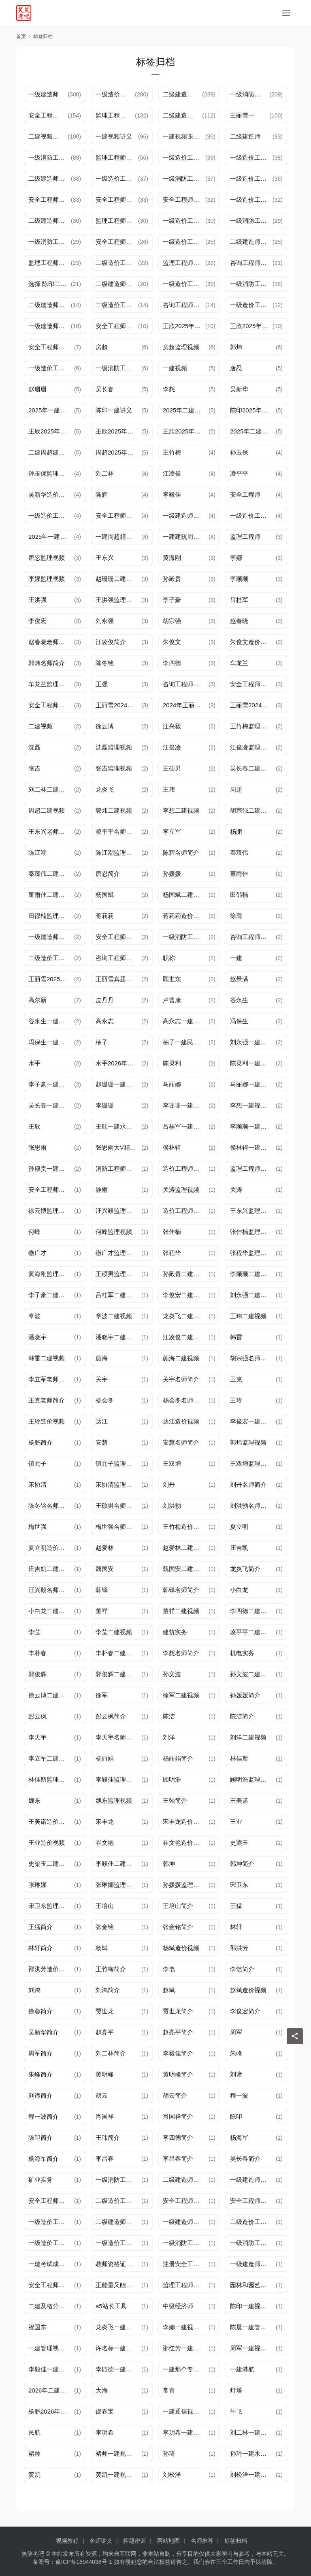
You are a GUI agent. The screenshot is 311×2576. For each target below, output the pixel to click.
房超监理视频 (181, 347)
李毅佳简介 (178, 2053)
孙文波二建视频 (251, 1674)
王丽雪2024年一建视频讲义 (118, 705)
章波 (34, 1316)
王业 (236, 1821)
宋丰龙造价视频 (184, 1821)
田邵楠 (239, 894)
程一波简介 (43, 2116)
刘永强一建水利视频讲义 (253, 1042)
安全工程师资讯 (251, 2200)
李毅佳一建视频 (49, 2369)
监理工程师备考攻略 (117, 220)
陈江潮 (37, 852)
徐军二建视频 (181, 1695)
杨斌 (102, 1947)
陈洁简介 (242, 1716)
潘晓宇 (37, 1337)
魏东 (34, 1800)
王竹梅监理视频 (251, 726)
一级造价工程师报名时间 (117, 178)
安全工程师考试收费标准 (51, 705)
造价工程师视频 (184, 1168)
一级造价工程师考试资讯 (251, 304)
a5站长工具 (111, 2306)
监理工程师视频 (251, 1168)
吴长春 (105, 389)
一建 (236, 957)
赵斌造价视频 (248, 1990)
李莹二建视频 (114, 1631)
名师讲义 (100, 2541)
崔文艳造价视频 (184, 1842)
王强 (102, 684)
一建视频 (175, 368)
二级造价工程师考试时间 (118, 2200)
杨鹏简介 (40, 1442)
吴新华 (239, 389)
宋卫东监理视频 (49, 1905)
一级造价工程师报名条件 (251, 157)
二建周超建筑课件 (51, 452)
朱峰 (236, 2053)
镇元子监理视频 (117, 1463)
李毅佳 (172, 494)
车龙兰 (239, 662)
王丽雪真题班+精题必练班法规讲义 (118, 978)
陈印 (236, 2116)
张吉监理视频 (114, 768)
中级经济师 (178, 2306)
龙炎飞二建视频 (184, 1316)
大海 (102, 2390)
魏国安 (105, 1568)
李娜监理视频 (46, 578)
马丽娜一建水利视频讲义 (253, 1084)
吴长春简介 (245, 2158)
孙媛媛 (172, 873)
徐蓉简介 (40, 2011)
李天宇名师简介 (117, 1737)
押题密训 (134, 2541)
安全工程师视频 (49, 1189)
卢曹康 (172, 1000)
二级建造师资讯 (49, 220)
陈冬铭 (105, 662)
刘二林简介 (111, 2053)
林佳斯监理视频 (49, 1779)
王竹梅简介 (111, 1969)
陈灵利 (172, 1063)
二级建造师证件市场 (186, 2179)
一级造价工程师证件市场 (253, 515)
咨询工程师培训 (251, 262)
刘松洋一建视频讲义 (253, 2474)
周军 (236, 2032)
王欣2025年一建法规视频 (186, 431)
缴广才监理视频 (117, 1252)
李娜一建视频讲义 (186, 2327)
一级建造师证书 (184, 515)
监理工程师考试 (184, 262)
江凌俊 (172, 473)
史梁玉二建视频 (49, 1863)
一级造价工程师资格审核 (184, 157)
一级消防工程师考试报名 (186, 936)
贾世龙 (105, 2011)
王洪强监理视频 (117, 599)
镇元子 (37, 1463)
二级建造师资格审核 (49, 178)
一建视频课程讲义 (184, 136)
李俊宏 (37, 620)
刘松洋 (172, 2474)
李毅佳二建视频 (117, 1863)
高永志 (105, 1021)
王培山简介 (178, 1905)
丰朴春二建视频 (117, 1653)
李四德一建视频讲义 (118, 2369)
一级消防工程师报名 (49, 157)
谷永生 (239, 1000)
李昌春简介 (178, 2158)
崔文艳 (105, 1842)
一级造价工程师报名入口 (184, 220)
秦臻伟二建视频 (49, 873)
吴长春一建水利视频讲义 (51, 1105)
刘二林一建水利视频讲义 (253, 2432)
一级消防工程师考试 (184, 178)
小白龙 (239, 1589)
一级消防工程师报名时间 (186, 2242)
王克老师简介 (46, 1400)
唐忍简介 (108, 873)
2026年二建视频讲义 (51, 2390)
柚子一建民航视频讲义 (186, 1042)
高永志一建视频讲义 (186, 1021)
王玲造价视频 (46, 1421)
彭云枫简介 (111, 1716)
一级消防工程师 (117, 2179)
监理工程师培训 (115, 115)
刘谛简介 (40, 2095)
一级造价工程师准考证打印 (251, 199)
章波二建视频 (114, 1316)
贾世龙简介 (178, 2011)
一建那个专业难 (184, 2369)
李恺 (169, 1969)
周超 (236, 789)
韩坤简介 (242, 1863)
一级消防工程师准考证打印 (251, 283)
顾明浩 (172, 1779)
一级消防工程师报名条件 (118, 368)
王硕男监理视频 (117, 1273)
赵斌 (169, 1990)
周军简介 (40, 2053)
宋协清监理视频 (117, 1484)
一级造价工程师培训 (51, 368)
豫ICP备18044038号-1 (83, 2562)
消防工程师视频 (117, 1168)
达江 (102, 1421)
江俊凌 (172, 747)
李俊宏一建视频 (251, 1421)
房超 (102, 347)
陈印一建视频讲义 (253, 2306)
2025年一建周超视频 (51, 536)
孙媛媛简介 (245, 1695)
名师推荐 (202, 2541)
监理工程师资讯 (184, 2284)
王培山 (105, 1905)
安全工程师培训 (48, 115)
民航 (34, 2432)
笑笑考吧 (32, 2553)
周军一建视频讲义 (253, 2348)
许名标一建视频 (117, 2348)
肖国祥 (105, 2116)
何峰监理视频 (114, 1231)
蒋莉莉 (105, 915)
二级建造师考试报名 (117, 283)
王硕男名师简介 (117, 1505)
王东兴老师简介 (49, 831)
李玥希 (105, 2432)
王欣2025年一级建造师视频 (51, 431)
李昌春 (105, 2158)
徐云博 (105, 726)
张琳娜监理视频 (117, 1884)
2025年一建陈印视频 (51, 410)
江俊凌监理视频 (251, 747)
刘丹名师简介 (248, 1484)
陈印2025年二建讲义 (253, 410)
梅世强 (37, 1526)
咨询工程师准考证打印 (253, 936)
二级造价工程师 (117, 262)
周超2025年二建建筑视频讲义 (118, 452)
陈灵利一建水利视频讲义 (253, 1063)
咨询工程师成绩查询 (118, 957)
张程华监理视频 (251, 1252)
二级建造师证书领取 (251, 241)
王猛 (236, 1905)
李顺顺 (239, 578)
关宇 (102, 1379)
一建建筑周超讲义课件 (186, 536)
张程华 (172, 1252)
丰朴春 (37, 1653)
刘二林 (105, 473)
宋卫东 (239, 1884)
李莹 (34, 1631)
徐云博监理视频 (49, 1210)
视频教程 (67, 2541)
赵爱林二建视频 (184, 1547)
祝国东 (37, 2327)
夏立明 (239, 1526)
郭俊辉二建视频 (117, 1674)
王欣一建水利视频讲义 (118, 1126)
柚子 (102, 1042)
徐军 (102, 1695)
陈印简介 (40, 2137)
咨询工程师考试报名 (184, 304)
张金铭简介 (178, 1926)
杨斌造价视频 (181, 1947)
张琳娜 (37, 1884)
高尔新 (37, 1000)
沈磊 (34, 747)
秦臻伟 (239, 852)
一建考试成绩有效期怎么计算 (51, 2263)
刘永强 (105, 620)
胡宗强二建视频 (251, 810)
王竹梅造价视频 (184, 1526)
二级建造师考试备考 (49, 304)
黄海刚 (172, 557)
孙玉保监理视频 (49, 473)
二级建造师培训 (182, 94)
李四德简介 (178, 2137)
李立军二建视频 (49, 1758)
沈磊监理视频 (114, 747)
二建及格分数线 (49, 2306)
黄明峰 (105, 2074)
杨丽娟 (105, 1758)
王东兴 (105, 557)
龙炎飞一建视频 (117, 2327)
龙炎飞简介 (245, 1568)
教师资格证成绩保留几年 (118, 2263)
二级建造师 (245, 136)
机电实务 (242, 1653)
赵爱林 (105, 1547)
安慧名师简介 (181, 1442)
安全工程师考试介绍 (51, 2200)
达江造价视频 (181, 1421)
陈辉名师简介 (181, 852)
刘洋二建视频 (248, 1737)
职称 (169, 957)
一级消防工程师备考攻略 (251, 220)
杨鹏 (236, 831)
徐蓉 (236, 915)
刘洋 (169, 1737)
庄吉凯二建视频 (49, 1568)
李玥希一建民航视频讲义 (186, 2432)
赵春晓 (239, 620)
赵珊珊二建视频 (117, 578)
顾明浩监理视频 (251, 1779)
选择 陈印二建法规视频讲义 (49, 283)
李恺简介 (242, 1969)
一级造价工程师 (115, 94)
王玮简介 (108, 2137)
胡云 (102, 2095)
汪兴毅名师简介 (49, 1589)
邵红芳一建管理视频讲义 (186, 2348)
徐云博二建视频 (49, 1695)
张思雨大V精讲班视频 (118, 1147)
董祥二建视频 (181, 1610)
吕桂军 (239, 599)
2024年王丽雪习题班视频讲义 (186, 705)
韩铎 (102, 1589)
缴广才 (37, 1252)
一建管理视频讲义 (51, 2348)
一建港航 (242, 2369)
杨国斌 (105, 894)
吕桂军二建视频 (117, 1294)
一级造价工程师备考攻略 (251, 178)
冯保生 (239, 1021)
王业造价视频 (46, 1842)
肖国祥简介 (178, 2116)
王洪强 (37, 599)
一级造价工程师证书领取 (184, 241)
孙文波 (172, 1674)
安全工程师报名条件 (117, 199)
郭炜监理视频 (248, 1442)
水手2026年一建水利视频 (118, 1063)
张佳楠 (172, 1231)
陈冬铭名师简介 (49, 1505)
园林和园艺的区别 (253, 2284)
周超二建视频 (46, 810)
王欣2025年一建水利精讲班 (118, 431)
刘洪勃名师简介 (251, 1505)
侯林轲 (172, 1147)
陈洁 (169, 1716)
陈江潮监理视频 (117, 852)
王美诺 (239, 1800)
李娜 (236, 557)
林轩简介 (40, 1947)
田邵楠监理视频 (49, 915)
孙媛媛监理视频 (184, 1884)
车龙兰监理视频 (49, 684)
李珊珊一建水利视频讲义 (186, 1105)
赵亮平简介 (178, 2032)
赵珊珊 (37, 389)
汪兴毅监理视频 (117, 1210)
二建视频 (40, 726)
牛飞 (236, 2411)
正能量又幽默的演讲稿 (118, 2284)
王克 (236, 1379)
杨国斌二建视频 (184, 894)
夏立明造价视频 (49, 1547)
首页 (21, 36)
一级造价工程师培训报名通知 (118, 2242)
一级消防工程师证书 (253, 2242)
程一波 (239, 2095)
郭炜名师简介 (46, 662)
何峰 (34, 1231)
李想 (169, 389)
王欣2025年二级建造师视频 (184, 325)
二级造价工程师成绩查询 (253, 2221)
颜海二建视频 (181, 1358)
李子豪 (172, 599)
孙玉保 (239, 452)
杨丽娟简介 (178, 1758)
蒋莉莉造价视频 (184, 915)
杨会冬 (105, 1400)
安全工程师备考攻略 (118, 515)
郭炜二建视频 (114, 810)
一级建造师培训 (49, 325)
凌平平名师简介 (117, 831)
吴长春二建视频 (251, 768)
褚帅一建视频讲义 (118, 2453)
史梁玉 (239, 1842)
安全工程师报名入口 (51, 347)
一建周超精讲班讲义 (118, 536)
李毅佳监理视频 (117, 1779)
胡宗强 (172, 620)
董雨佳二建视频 (49, 894)
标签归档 (235, 2541)
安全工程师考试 (184, 2200)
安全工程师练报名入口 (117, 241)
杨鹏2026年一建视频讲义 (51, 2411)
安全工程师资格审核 (184, 199)
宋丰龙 (105, 1821)
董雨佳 (239, 873)
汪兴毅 (172, 726)
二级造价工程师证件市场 (51, 957)
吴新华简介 (43, 2032)
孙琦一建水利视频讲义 (253, 2453)
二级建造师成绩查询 (182, 115)
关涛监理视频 (181, 1189)
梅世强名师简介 (117, 1526)
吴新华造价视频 (49, 494)
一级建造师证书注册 (186, 2221)
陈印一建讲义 (114, 410)
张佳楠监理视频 (251, 1231)
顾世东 (172, 978)
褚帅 (34, 2453)
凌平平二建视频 (251, 1631)
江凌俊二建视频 (184, 1337)
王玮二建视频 (248, 1316)
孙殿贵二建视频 (184, 1273)
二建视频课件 (46, 136)
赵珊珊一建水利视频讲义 (118, 1084)
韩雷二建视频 (46, 1358)
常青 (169, 2390)
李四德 (172, 662)
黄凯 (34, 2474)
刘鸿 (34, 1990)
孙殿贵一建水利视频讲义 (51, 1168)
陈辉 (102, 494)
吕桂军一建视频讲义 (186, 1126)
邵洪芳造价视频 (49, 1969)
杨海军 (239, 2137)
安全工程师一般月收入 (51, 2284)
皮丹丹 (105, 1000)
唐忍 (236, 368)
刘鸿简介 (108, 1990)
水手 (34, 1063)
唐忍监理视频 (46, 557)
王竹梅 (172, 452)
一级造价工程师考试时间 (51, 515)
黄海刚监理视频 (49, 1273)
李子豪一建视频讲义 (51, 1084)
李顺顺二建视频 (251, 1273)
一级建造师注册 (49, 936)
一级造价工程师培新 (51, 2242)
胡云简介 (175, 2095)
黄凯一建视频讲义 (118, 2474)
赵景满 (239, 978)
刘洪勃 (172, 1505)
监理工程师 (245, 536)
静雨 (102, 1189)
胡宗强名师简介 (251, 1358)
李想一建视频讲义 (253, 1105)
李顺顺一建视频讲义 (253, 1126)
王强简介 (175, 1800)
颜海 (102, 1358)
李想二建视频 (181, 810)
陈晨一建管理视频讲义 (253, 2327)
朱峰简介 (40, 2074)
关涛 (236, 1189)
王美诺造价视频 (49, 1821)
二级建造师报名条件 (118, 2221)
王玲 (236, 1400)
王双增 (172, 1463)
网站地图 (168, 2541)
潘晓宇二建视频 (117, 1337)
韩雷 (236, 1337)
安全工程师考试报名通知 (118, 936)
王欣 (34, 1126)
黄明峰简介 (178, 2074)
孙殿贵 (172, 578)
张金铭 (105, 1926)
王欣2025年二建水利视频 (251, 325)
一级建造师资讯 (251, 2263)
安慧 (102, 1442)
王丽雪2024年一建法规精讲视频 (253, 705)
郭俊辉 (37, 1674)
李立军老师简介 (49, 1379)
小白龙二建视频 (49, 1610)
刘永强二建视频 (251, 1294)
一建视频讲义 (114, 136)
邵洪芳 (239, 1947)
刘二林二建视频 (49, 789)
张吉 (34, 768)
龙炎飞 (105, 789)
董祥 (102, 1610)
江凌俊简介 (111, 641)
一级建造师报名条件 (253, 2179)
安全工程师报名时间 (49, 199)
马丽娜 (172, 1084)
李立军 (172, 831)
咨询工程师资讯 (184, 684)
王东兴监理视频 (251, 1210)
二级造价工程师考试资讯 (117, 304)
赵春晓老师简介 (49, 641)
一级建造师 (43, 94)
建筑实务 (175, 1631)
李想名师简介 (181, 1653)
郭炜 (236, 347)
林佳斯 (239, 1758)
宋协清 (37, 1484)
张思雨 (37, 1147)
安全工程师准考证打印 (117, 325)
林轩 (236, 1926)
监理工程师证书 (117, 157)
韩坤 (169, 1863)
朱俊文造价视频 (251, 641)
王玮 (169, 789)
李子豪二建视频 (49, 1294)
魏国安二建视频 (184, 1568)
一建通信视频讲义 (186, 2411)
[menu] (286, 13)
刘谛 (236, 2074)
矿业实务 (40, 2179)
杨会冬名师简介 (184, 1400)
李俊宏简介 (245, 2011)
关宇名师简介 (181, 1379)
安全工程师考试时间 (253, 684)
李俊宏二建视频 (184, 1294)
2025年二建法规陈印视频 (186, 410)
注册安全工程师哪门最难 (186, 2263)
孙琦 (169, 2453)
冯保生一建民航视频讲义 (51, 1042)
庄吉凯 (239, 1547)
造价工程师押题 (184, 1210)
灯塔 (236, 2390)
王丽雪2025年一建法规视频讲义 (51, 978)
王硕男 (172, 768)
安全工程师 (245, 494)
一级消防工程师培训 (249, 94)
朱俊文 (172, 641)
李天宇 (37, 1737)
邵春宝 (105, 2411)
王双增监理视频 (251, 1463)
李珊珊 (105, 1105)
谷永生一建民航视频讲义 (51, 1021)
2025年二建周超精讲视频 (253, 431)
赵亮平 (105, 2032)
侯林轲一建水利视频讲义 (253, 1147)
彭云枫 (37, 1716)
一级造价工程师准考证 (51, 2221)
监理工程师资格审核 (49, 262)
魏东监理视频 (114, 1800)
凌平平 (239, 473)
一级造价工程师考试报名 (184, 283)
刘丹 (169, 1484)
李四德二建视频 (251, 1610)
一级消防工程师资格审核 (49, 241)
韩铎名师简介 (181, 1589)
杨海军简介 (43, 2158)
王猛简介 (40, 1926)
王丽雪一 (242, 115)
